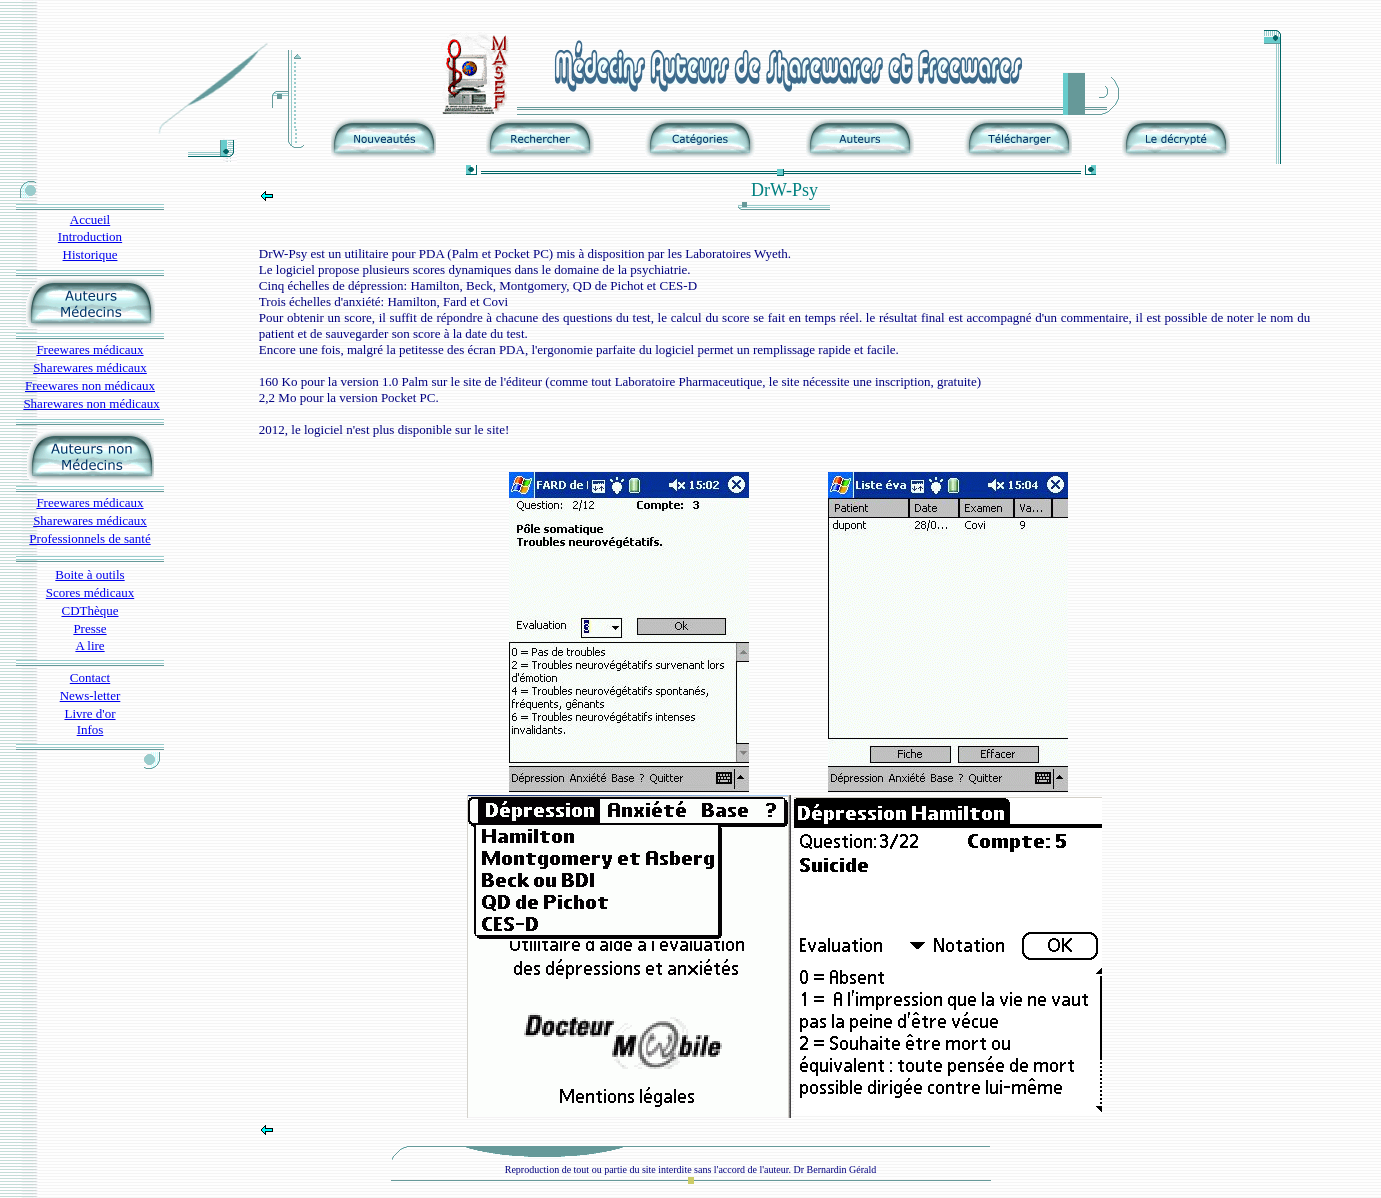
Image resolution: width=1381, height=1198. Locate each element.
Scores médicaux (90, 592)
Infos (90, 729)
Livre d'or (89, 713)
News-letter (90, 695)
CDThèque (89, 610)
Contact (90, 677)
